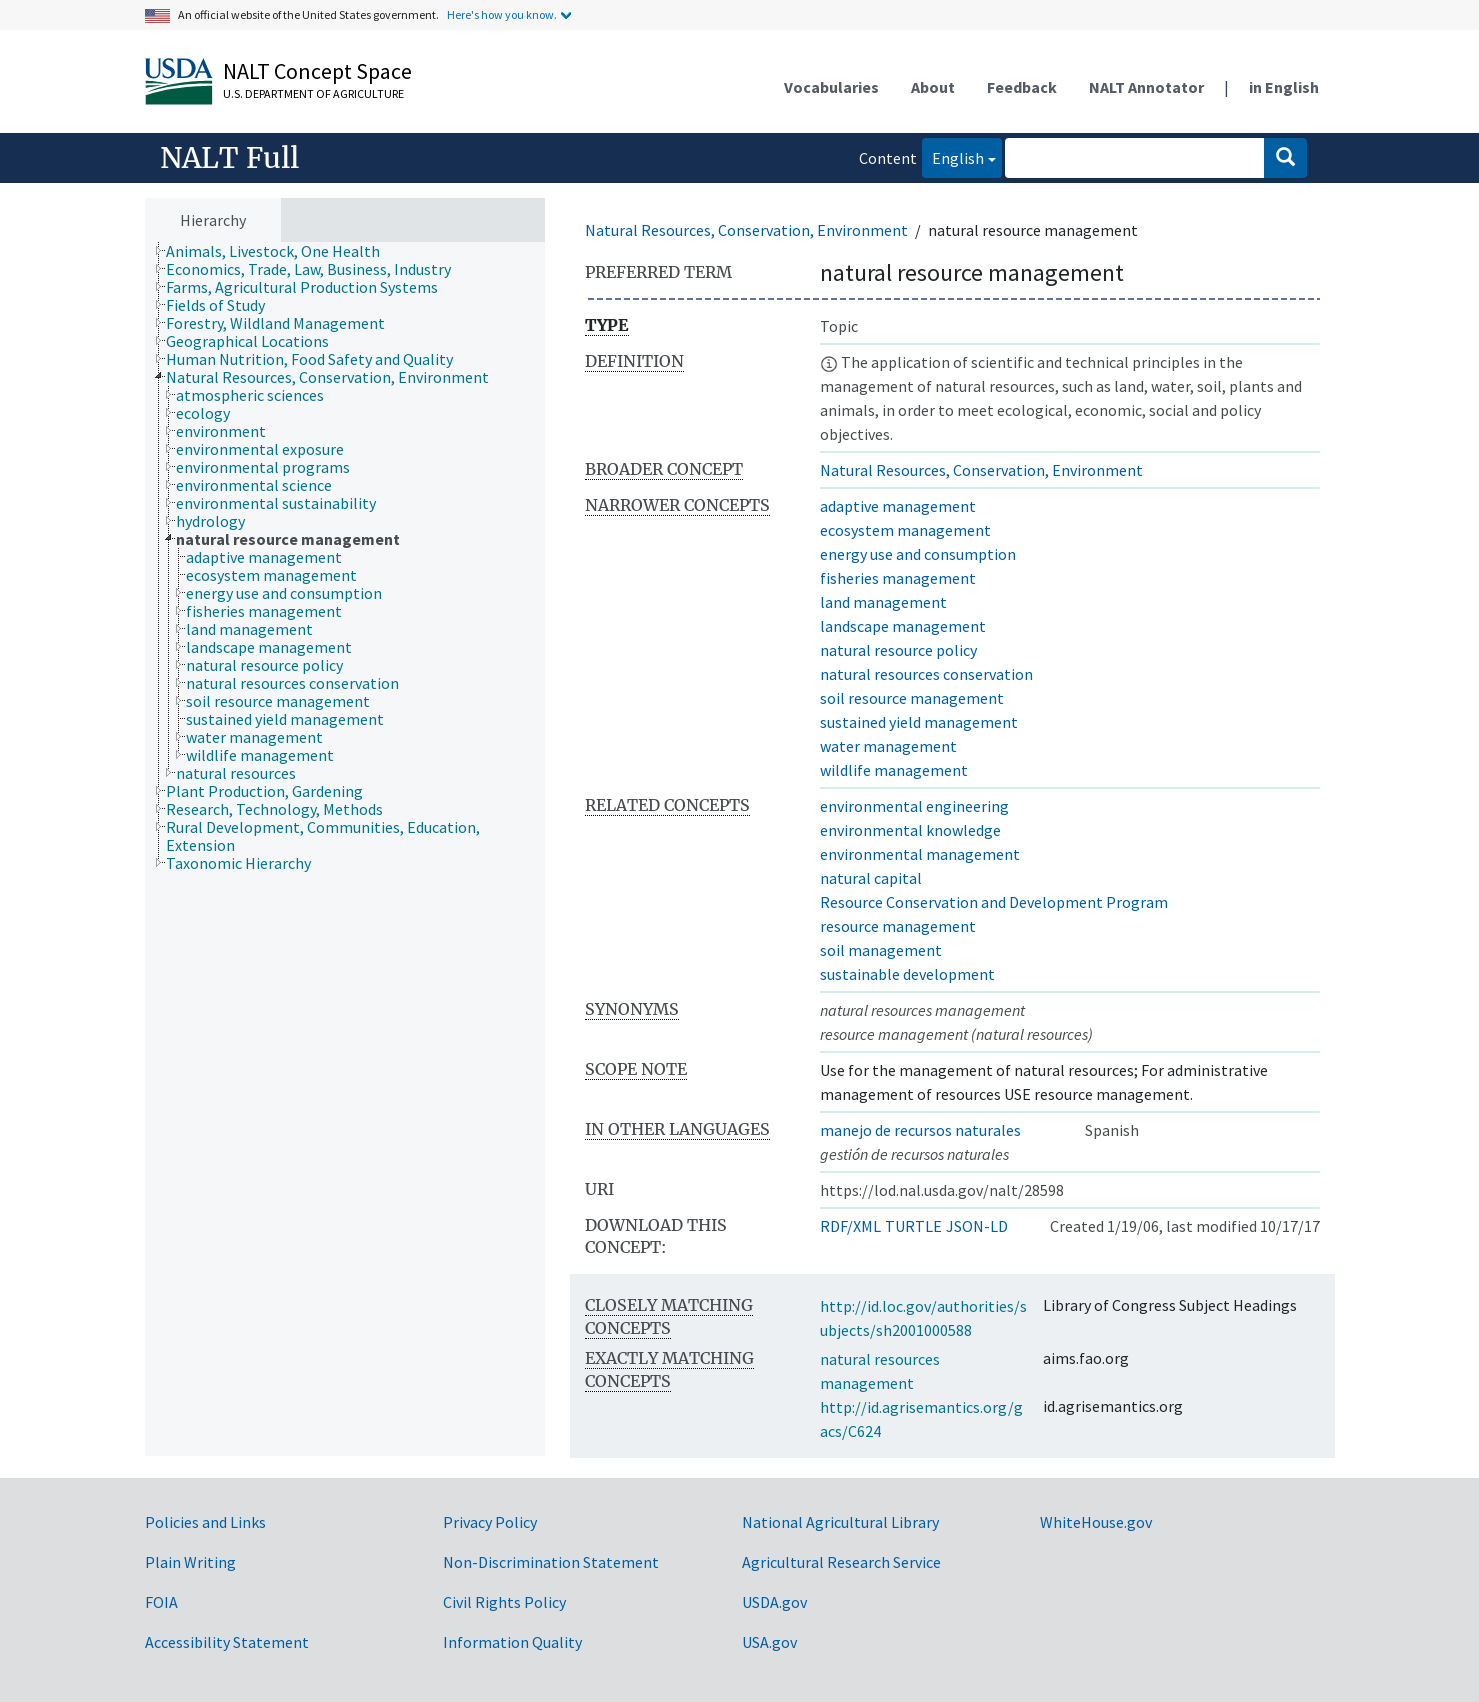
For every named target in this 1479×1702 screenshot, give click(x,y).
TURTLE (913, 1226)
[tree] (345, 849)
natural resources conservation (926, 674)
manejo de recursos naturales (920, 1130)
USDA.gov (774, 1602)
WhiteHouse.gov (1096, 1522)
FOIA (161, 1602)
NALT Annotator (1146, 87)
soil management (881, 950)
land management (883, 602)
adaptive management (898, 506)
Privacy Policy (490, 1522)
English (953, 156)
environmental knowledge (910, 830)
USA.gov (769, 1642)
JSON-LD (977, 1226)
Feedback (1022, 87)
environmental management (920, 854)
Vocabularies (831, 87)
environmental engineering (914, 806)
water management (888, 746)
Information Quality (512, 1642)
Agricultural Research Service (841, 1562)
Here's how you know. (502, 14)
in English (1284, 87)
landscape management (903, 626)
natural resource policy (898, 650)
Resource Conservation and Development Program (994, 902)
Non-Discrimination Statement (551, 1562)
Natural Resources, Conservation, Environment (746, 230)
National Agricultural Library (840, 1522)
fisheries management (898, 578)
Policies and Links (205, 1522)
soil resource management (912, 698)
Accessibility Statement (227, 1642)
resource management (898, 926)
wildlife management (894, 770)
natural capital (871, 878)
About (933, 87)
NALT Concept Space (317, 71)
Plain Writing (190, 1562)
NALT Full (229, 158)
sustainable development (907, 974)
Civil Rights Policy (504, 1602)
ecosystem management (905, 530)
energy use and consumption (918, 554)
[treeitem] (281, 251)
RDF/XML (850, 1226)
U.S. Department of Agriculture (313, 93)
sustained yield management (919, 722)
